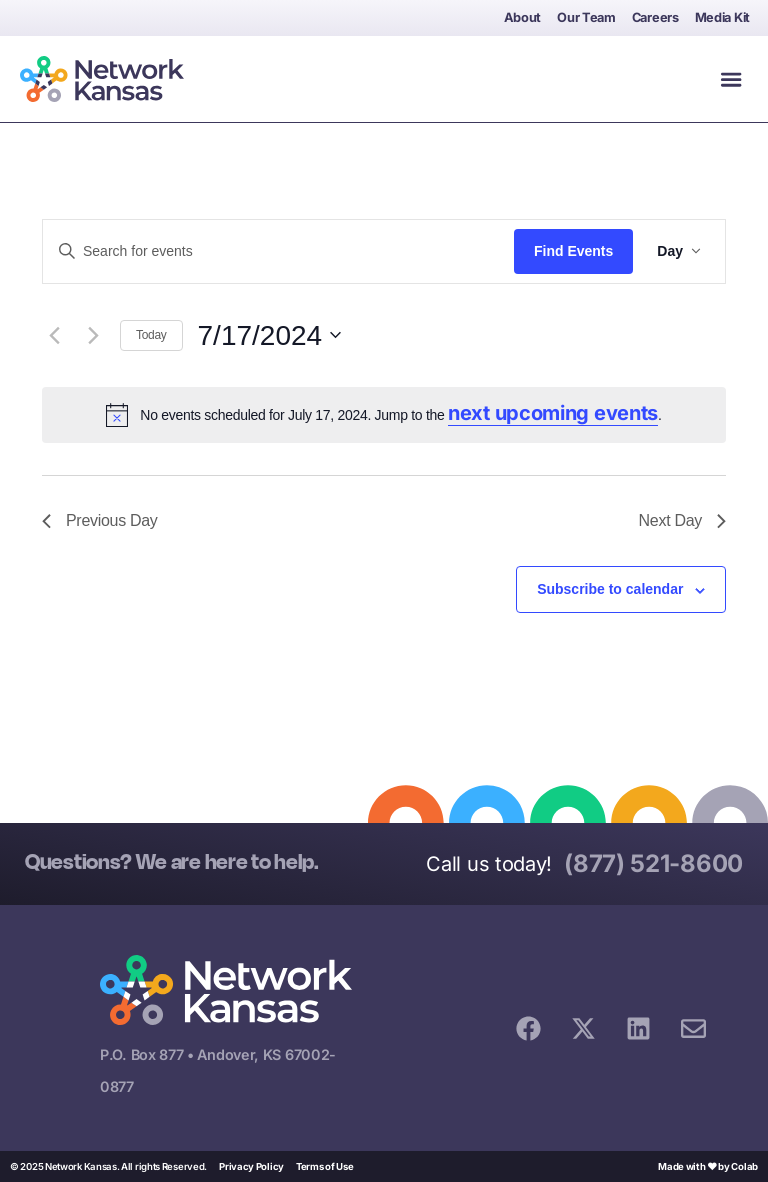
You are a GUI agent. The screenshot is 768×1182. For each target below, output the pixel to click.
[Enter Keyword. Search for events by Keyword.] (278, 251)
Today (151, 335)
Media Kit (722, 17)
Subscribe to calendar (610, 589)
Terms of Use (324, 1166)
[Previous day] (54, 335)
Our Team (586, 17)
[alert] (384, 415)
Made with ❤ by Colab (708, 1166)
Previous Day (100, 520)
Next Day (682, 520)
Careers (655, 17)
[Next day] (93, 335)
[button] (731, 79)
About (523, 17)
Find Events (573, 251)
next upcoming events (553, 413)
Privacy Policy (251, 1166)
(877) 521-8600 (653, 863)
